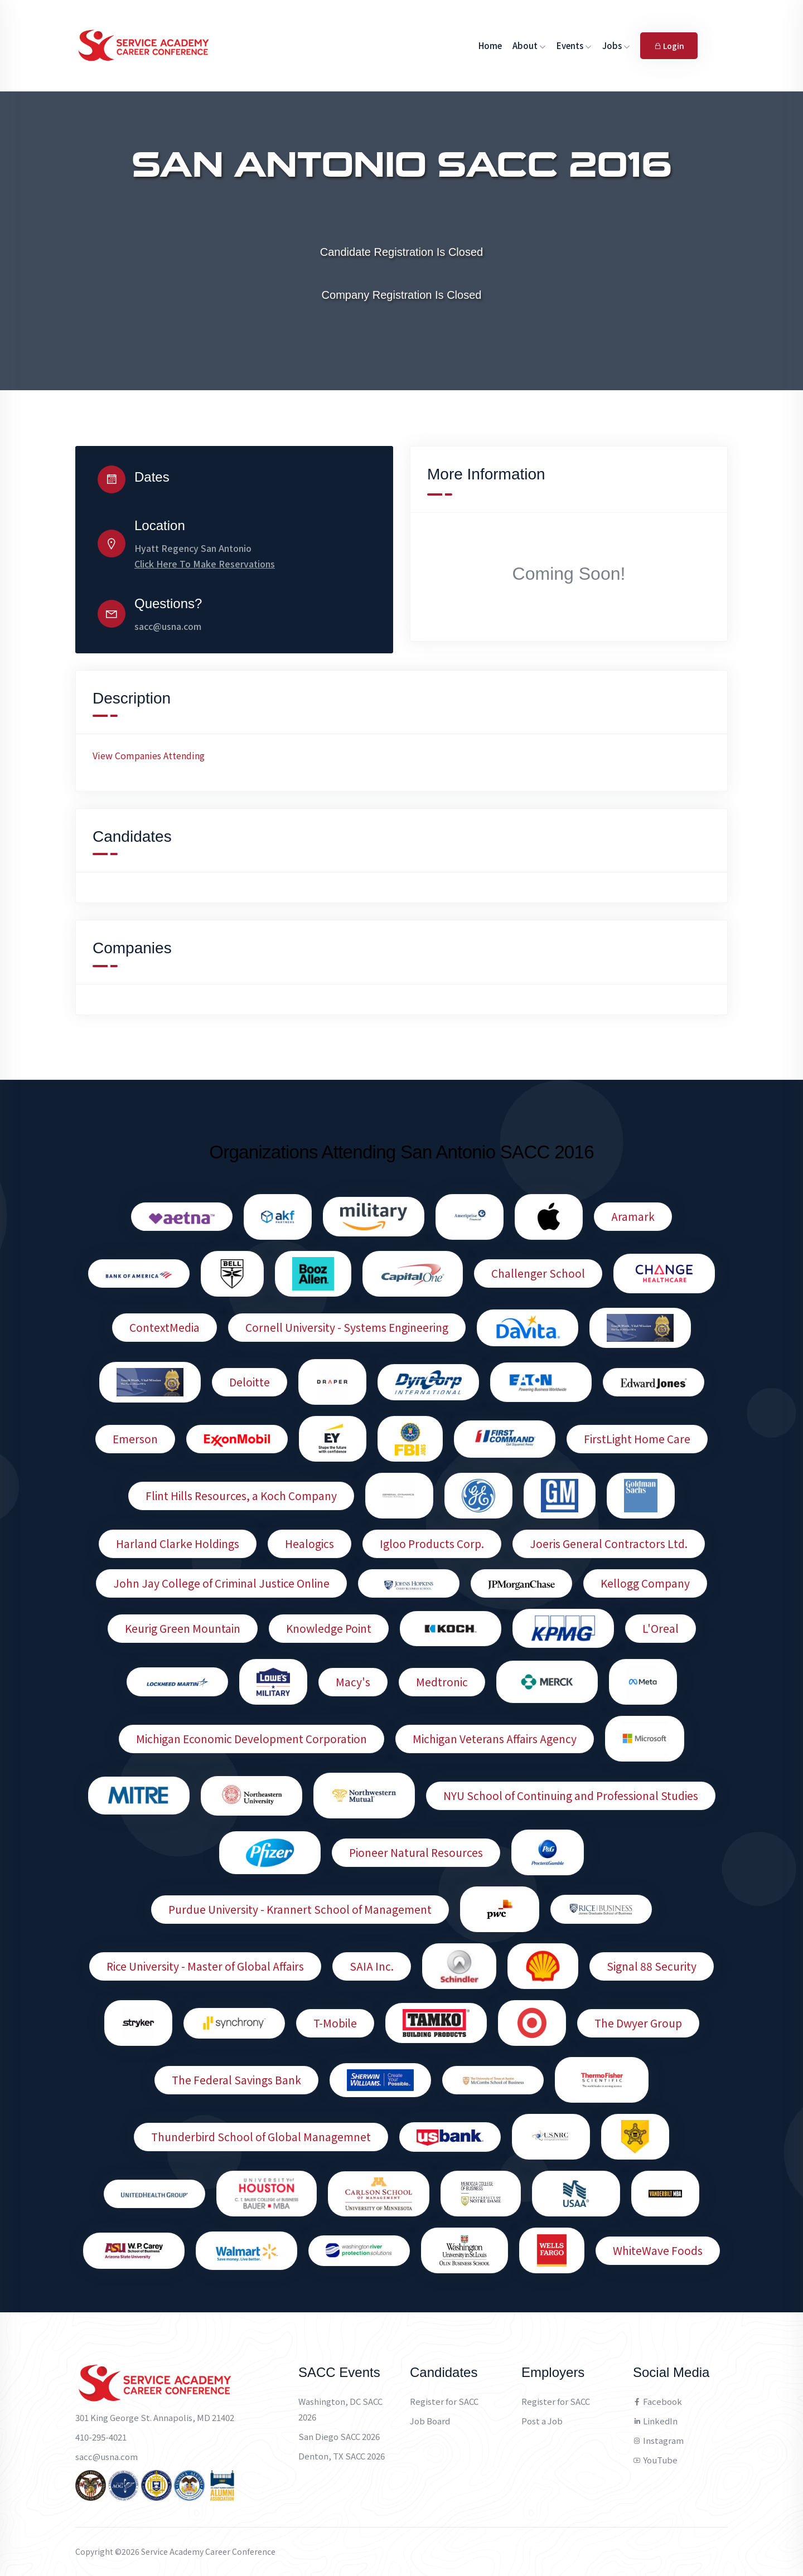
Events (574, 45)
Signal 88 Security (651, 1966)
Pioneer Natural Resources (416, 1852)
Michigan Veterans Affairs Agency (495, 1739)
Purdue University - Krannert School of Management (300, 1909)
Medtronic (442, 1682)
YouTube (655, 2460)
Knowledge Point (328, 1628)
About (529, 45)
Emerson (135, 1439)
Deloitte (249, 1382)
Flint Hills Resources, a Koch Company (241, 1495)
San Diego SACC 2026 (339, 2436)
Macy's (353, 1682)
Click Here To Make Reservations (204, 563)
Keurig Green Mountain (182, 1628)
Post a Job (542, 2421)
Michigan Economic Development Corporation (251, 1739)
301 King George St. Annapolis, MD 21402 (154, 2417)
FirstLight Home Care (637, 1439)
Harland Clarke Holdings (177, 1543)
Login (669, 45)
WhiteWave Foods (658, 2250)
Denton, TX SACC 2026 (341, 2456)
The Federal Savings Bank (236, 2080)
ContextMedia (164, 1327)
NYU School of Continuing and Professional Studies (570, 1795)
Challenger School (538, 1273)
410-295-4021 (101, 2437)
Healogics (309, 1543)
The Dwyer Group (638, 2023)
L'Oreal (660, 1628)
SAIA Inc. (372, 1966)
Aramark (633, 1216)
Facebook (657, 2401)
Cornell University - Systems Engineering (346, 1327)
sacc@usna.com (167, 626)
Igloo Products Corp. (432, 1543)
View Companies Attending (149, 755)
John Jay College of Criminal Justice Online (221, 1583)
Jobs (616, 45)
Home (490, 45)
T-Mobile (335, 2023)
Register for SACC (444, 2401)
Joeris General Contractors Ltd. (609, 1543)
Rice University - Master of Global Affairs (205, 1966)
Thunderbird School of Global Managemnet (261, 2137)
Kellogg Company (645, 1583)
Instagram (658, 2440)
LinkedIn (655, 2421)
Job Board (430, 2421)
